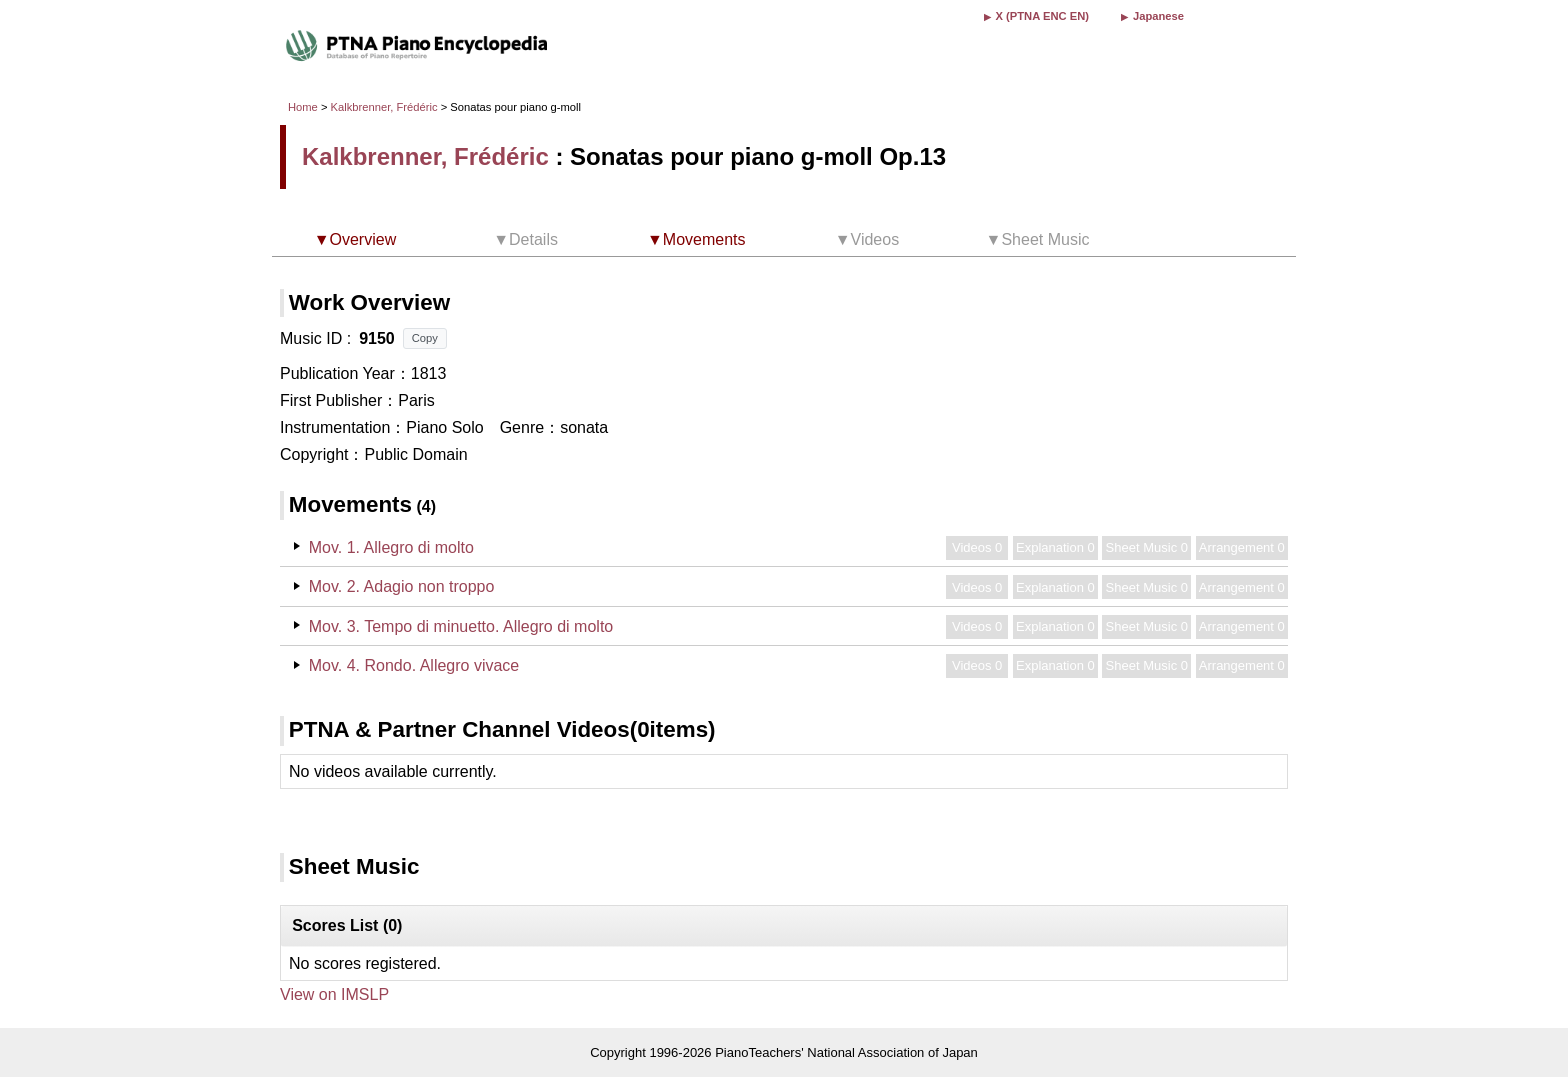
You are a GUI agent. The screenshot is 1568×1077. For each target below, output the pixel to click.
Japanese (1158, 16)
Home (303, 107)
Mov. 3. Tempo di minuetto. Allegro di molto (461, 626)
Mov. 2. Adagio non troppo (402, 586)
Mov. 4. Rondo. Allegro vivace (414, 665)
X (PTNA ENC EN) (1042, 16)
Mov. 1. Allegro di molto (391, 547)
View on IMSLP (334, 994)
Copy (425, 338)
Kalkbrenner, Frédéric (384, 107)
